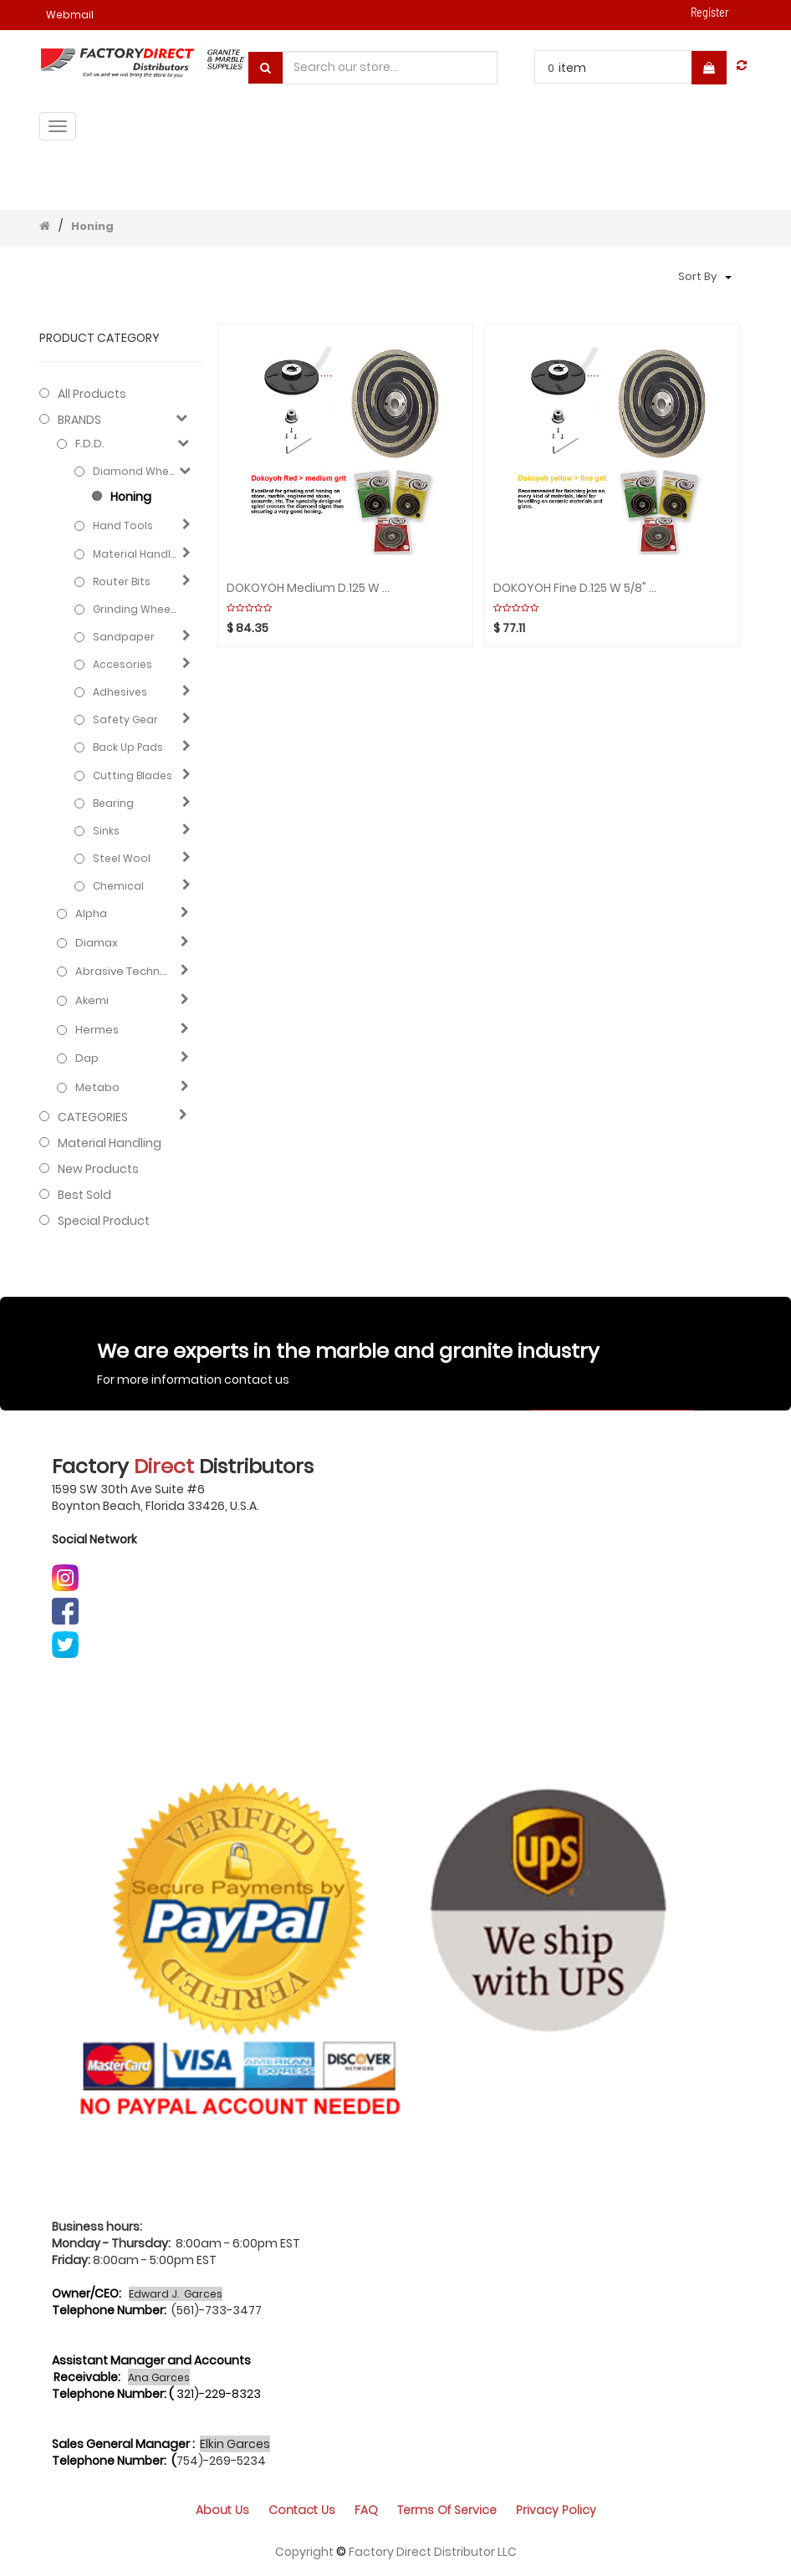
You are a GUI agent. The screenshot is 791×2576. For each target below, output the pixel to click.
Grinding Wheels (135, 609)
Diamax (96, 943)
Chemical (118, 886)
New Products (98, 1168)
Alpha (91, 913)
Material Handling (135, 554)
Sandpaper (124, 637)
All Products (92, 393)
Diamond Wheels (135, 471)
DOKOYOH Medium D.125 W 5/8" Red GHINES (310, 588)
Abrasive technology (124, 971)
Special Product (104, 1220)
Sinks (106, 831)
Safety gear (125, 719)
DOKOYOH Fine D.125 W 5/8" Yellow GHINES (576, 588)
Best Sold (84, 1194)
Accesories (122, 664)
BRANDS (79, 419)
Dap (87, 1058)
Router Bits (122, 581)
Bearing (113, 803)
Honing (92, 226)
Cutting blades (132, 775)
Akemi (92, 1000)
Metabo (97, 1087)
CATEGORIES (93, 1117)
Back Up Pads (128, 747)
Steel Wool (122, 858)
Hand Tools (123, 525)
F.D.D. (90, 443)
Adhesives (120, 692)
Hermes (97, 1030)
